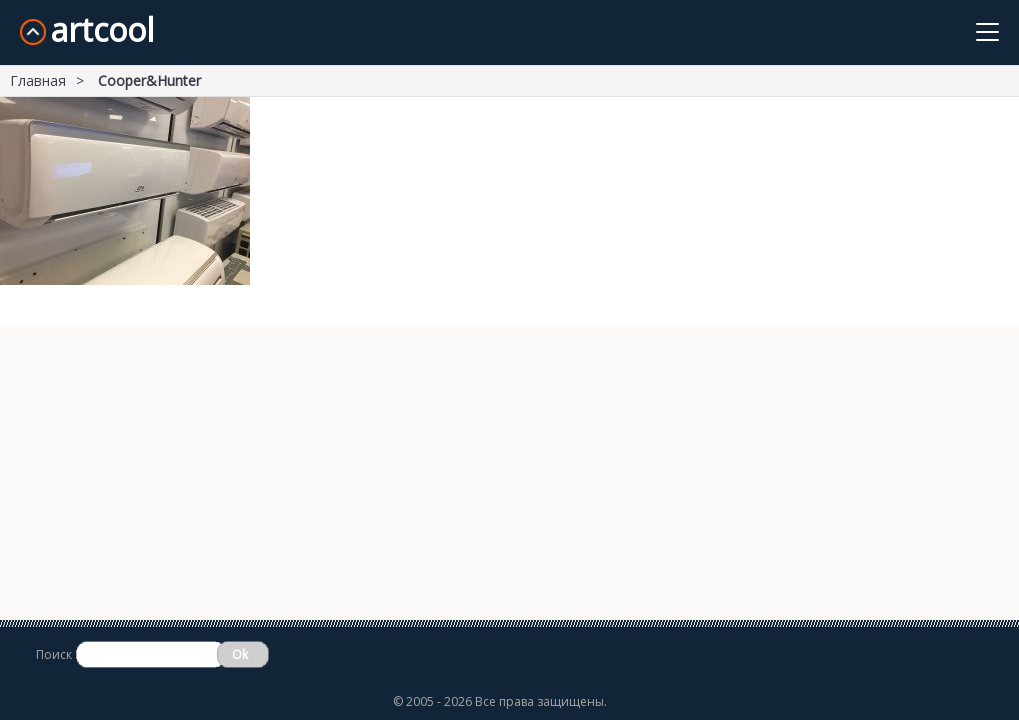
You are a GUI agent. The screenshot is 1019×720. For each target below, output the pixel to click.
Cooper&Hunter (149, 80)
